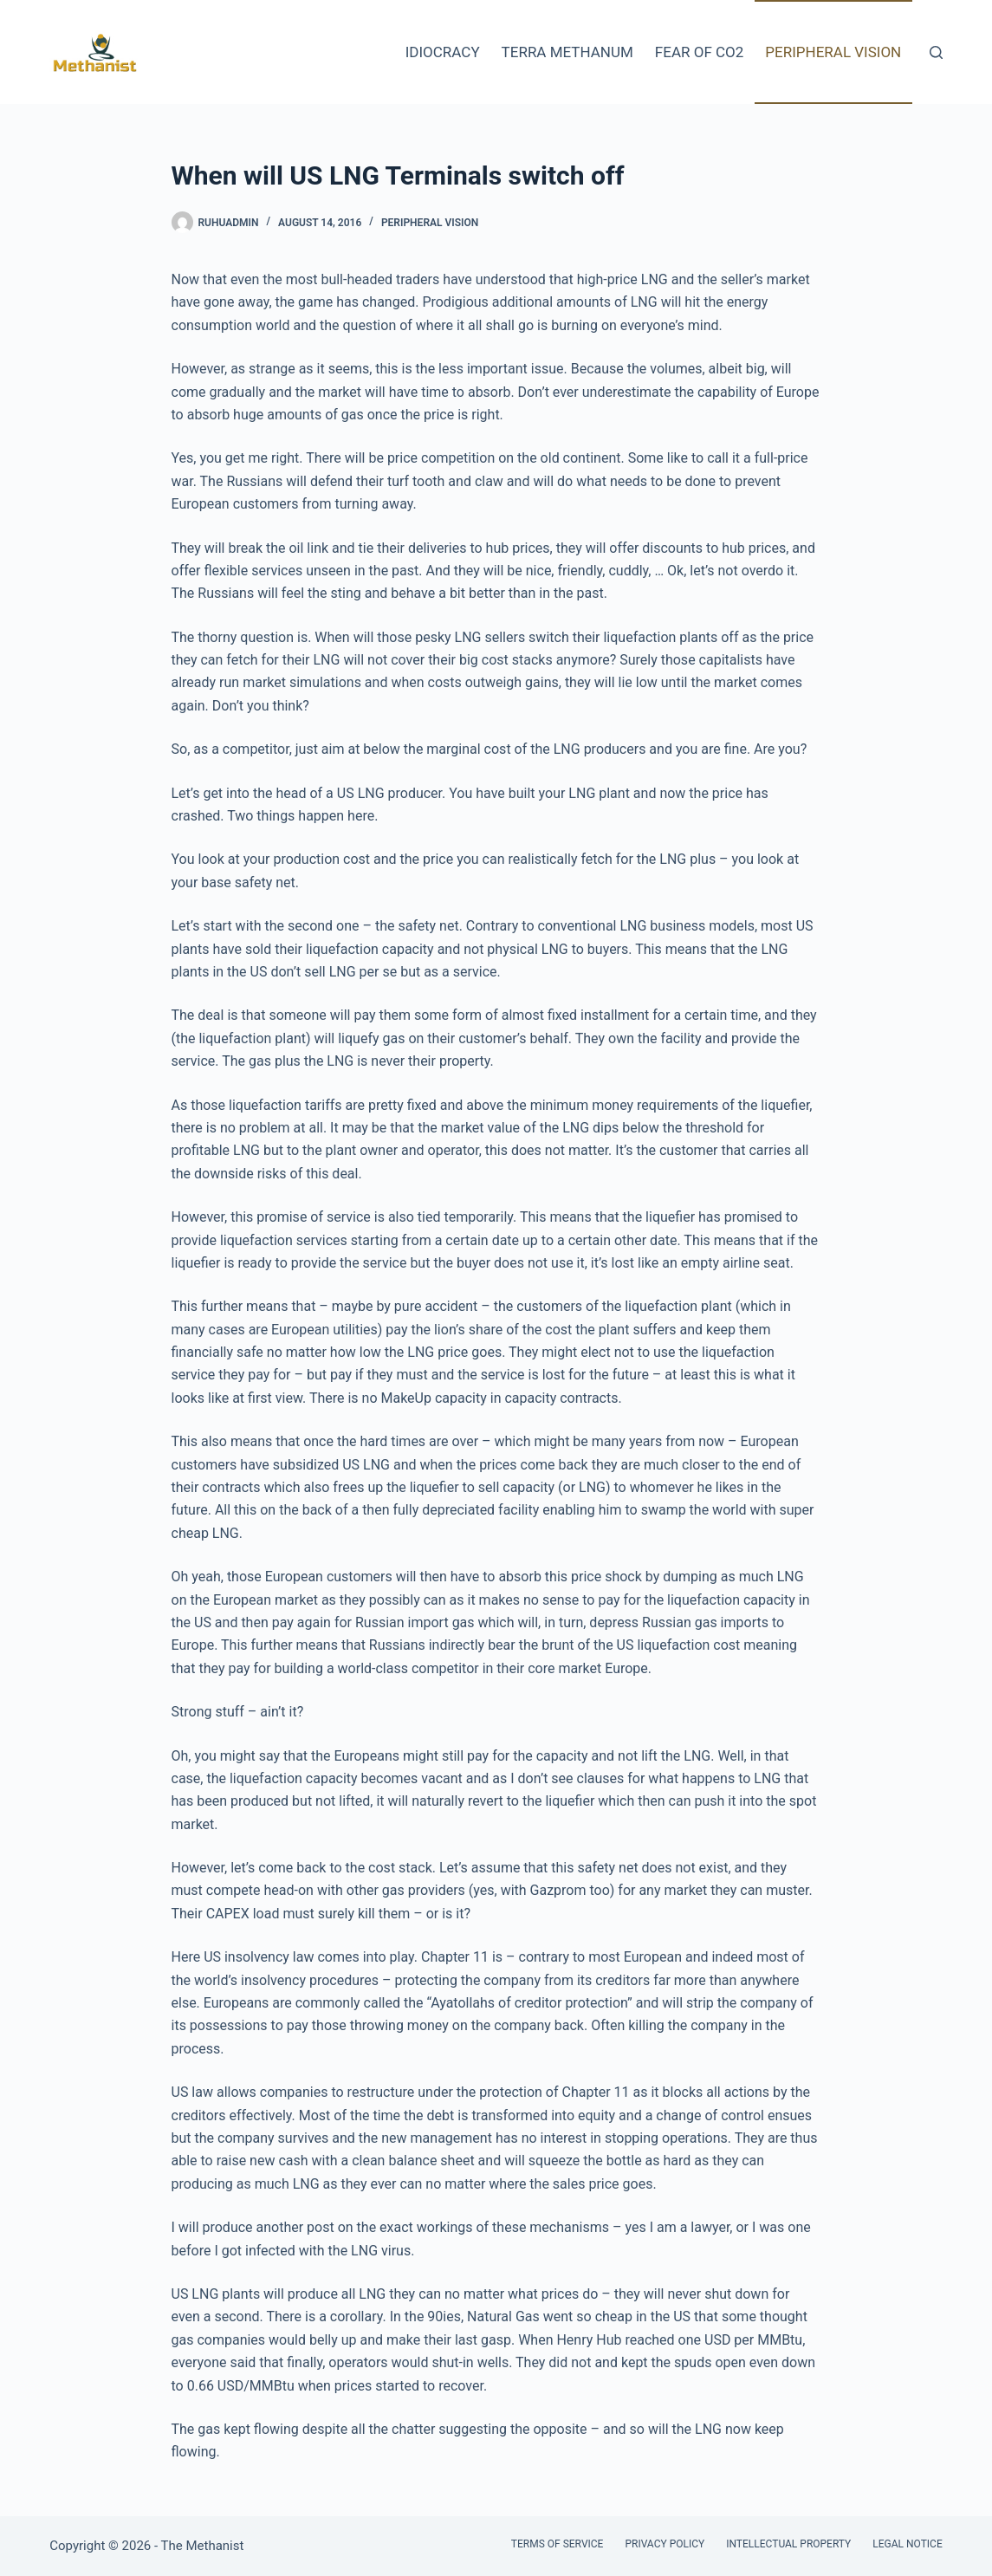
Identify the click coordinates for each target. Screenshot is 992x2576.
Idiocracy (442, 52)
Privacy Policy (664, 2544)
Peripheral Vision (833, 52)
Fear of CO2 (699, 52)
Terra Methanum (567, 52)
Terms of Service (557, 2544)
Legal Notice (907, 2544)
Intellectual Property (788, 2544)
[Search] (936, 52)
